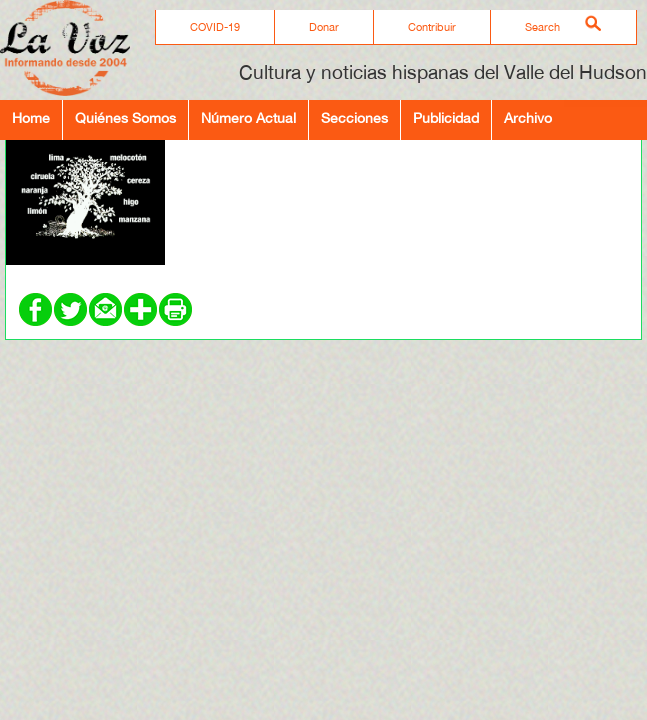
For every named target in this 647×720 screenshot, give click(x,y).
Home (31, 117)
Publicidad (446, 117)
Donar (324, 27)
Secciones (354, 117)
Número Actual (248, 117)
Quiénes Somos (125, 117)
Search (542, 27)
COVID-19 (215, 27)
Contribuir (432, 27)
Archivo (528, 117)
